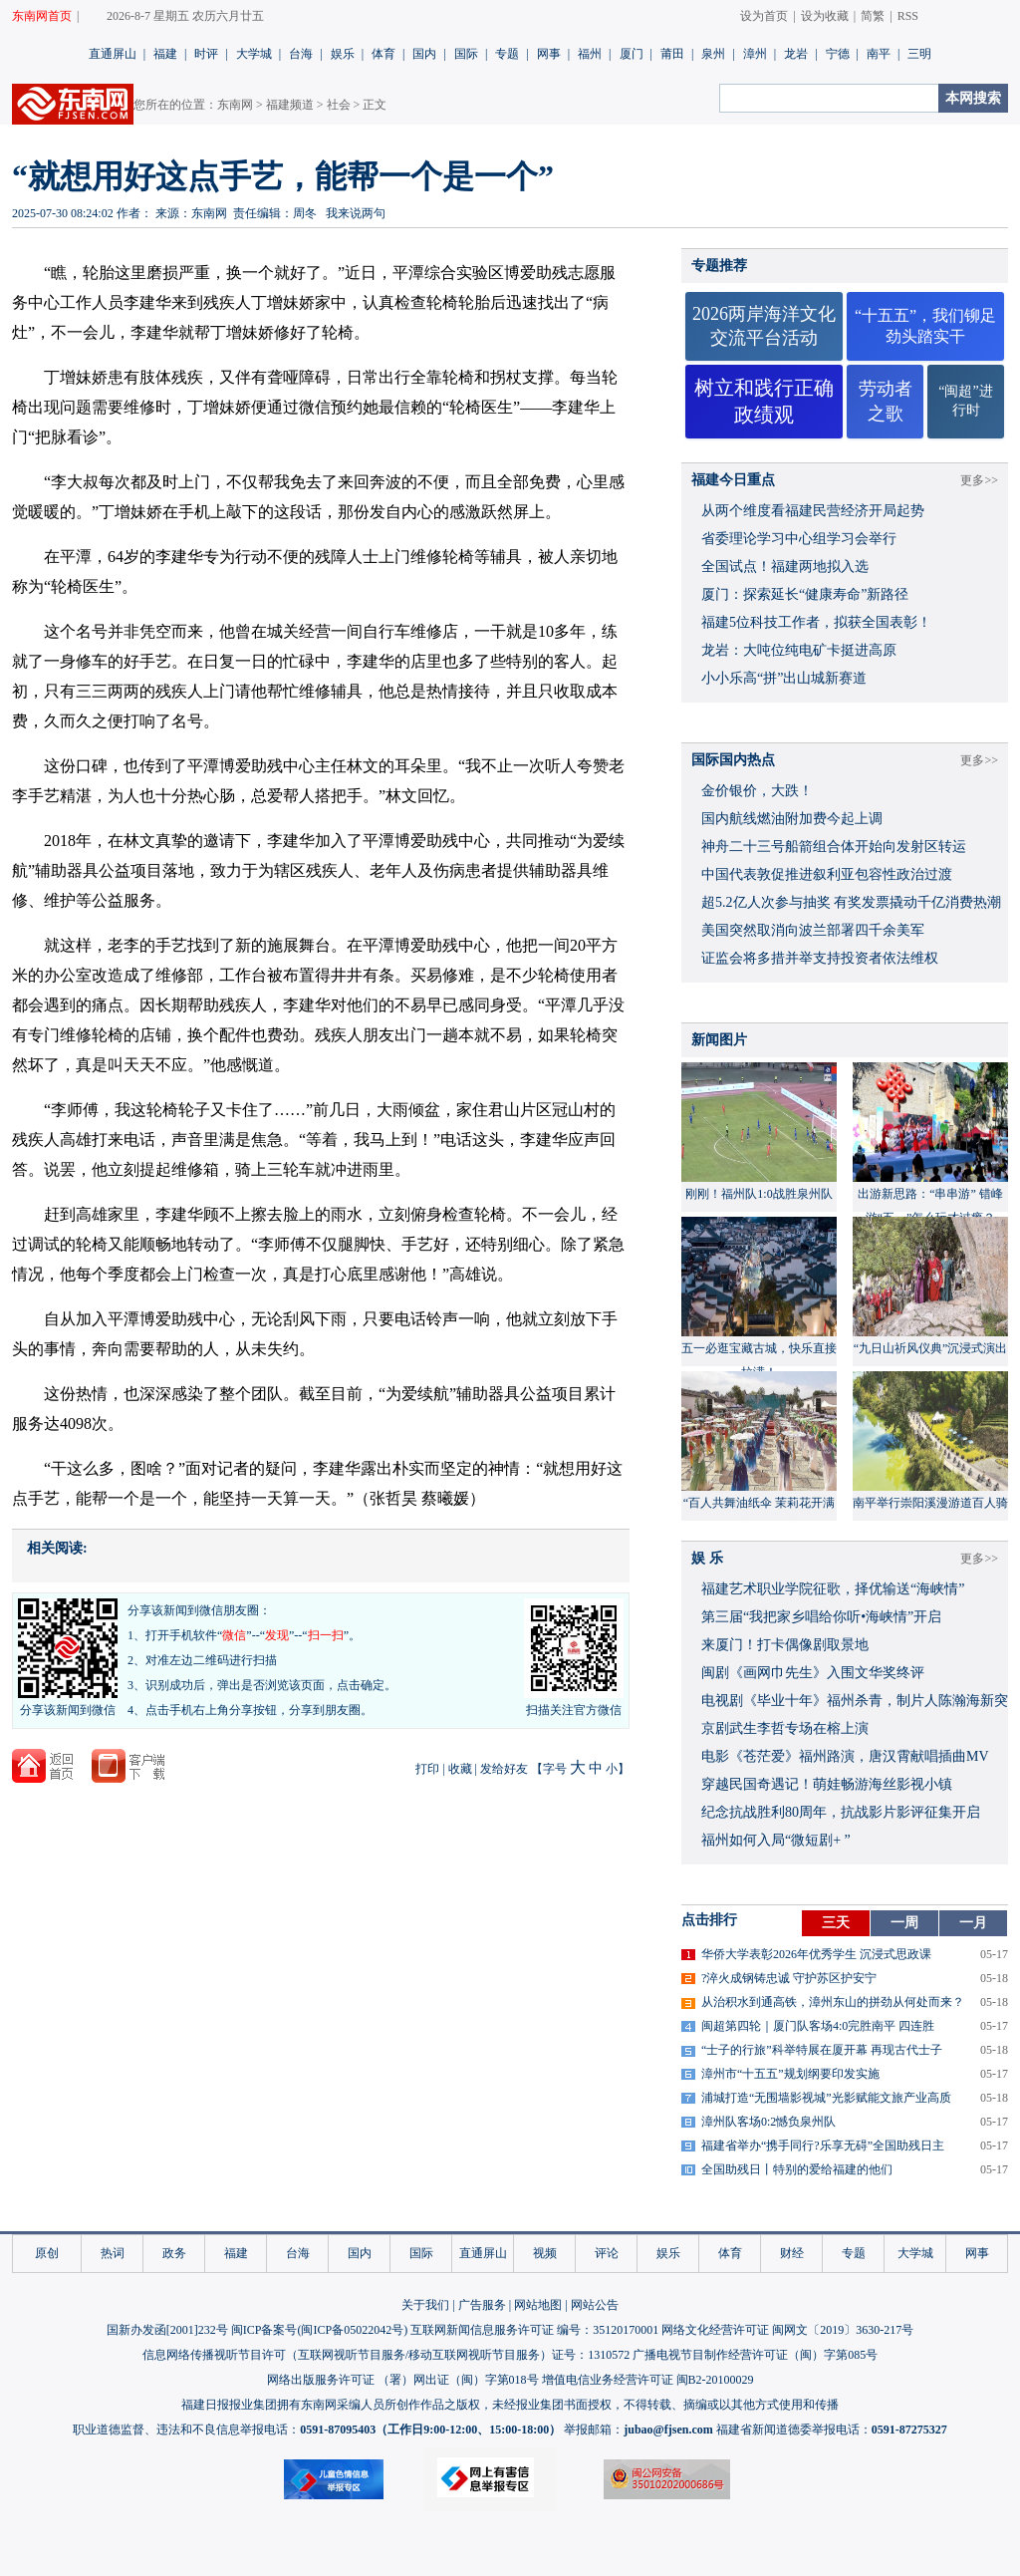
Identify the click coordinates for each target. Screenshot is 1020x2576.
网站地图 (538, 2305)
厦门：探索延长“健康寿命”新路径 (804, 594)
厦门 (631, 54)
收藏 (460, 1769)
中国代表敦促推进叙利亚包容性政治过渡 (826, 874)
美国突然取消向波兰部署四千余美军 (812, 930)
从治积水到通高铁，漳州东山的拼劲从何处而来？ (832, 2002)
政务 (174, 2253)
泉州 (713, 54)
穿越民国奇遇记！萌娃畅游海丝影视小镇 (826, 1784)
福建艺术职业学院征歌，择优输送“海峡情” (832, 1588)
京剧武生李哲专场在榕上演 (785, 1728)
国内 (424, 54)
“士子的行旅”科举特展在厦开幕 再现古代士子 (821, 2050)
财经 (792, 2253)
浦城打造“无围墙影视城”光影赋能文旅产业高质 (826, 2098)
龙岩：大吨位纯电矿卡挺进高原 (798, 650)
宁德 (838, 54)
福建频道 (290, 105)
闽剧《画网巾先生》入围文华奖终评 (812, 1672)
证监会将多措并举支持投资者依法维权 (819, 958)
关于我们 (425, 2305)
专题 (507, 54)
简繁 (873, 16)
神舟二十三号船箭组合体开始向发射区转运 (833, 846)
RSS (907, 16)
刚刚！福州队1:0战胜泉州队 (758, 1194)
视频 (545, 2253)
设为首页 (764, 16)
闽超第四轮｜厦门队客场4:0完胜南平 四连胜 (817, 2026)
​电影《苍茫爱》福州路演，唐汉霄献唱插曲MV (845, 1756)
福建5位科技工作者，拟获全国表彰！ (816, 622)
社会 (339, 105)
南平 (879, 54)
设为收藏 (825, 16)
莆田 (672, 54)
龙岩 (796, 54)
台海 (301, 54)
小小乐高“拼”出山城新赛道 (784, 678)
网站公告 (595, 2305)
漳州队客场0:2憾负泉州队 (768, 2122)
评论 (607, 2253)
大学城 (254, 54)
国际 (466, 54)
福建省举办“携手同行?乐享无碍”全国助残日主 (822, 2145)
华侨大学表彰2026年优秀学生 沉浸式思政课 (816, 1954)
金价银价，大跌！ (757, 790)
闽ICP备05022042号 (352, 2330)
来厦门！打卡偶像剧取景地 (785, 1644)
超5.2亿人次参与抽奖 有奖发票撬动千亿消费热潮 (851, 902)
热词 (113, 2253)
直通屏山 (112, 54)
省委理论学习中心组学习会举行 (798, 538)
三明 (919, 54)
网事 (549, 54)
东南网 (235, 105)
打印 (427, 1769)
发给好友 (504, 1769)
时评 (206, 54)
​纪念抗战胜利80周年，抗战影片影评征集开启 (840, 1812)
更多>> (979, 480)
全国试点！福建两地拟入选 (785, 566)
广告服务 (482, 2305)
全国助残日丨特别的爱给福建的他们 (796, 2169)
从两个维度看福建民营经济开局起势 (812, 510)
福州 (590, 54)
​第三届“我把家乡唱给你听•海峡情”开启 (821, 1616)
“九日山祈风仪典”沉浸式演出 (931, 1348)
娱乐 (343, 54)
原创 (47, 2253)
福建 (165, 54)
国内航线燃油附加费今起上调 (792, 818)
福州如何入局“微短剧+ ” (776, 1840)
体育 (383, 54)
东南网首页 (42, 16)
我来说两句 (355, 213)
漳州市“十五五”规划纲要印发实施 (790, 2074)
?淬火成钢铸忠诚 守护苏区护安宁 (789, 1978)
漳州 (755, 54)
